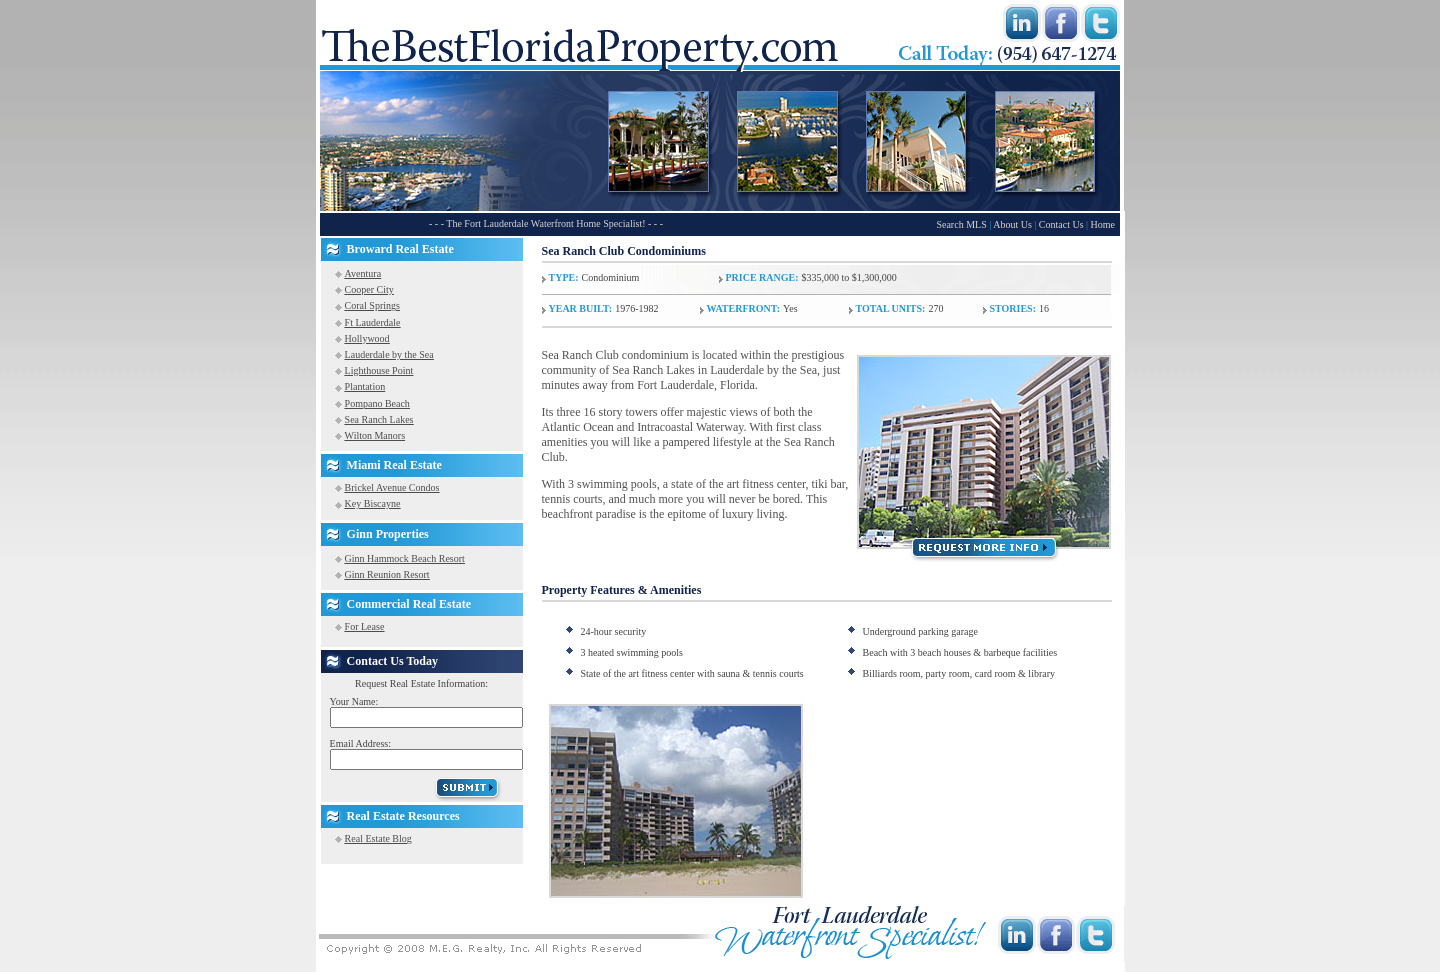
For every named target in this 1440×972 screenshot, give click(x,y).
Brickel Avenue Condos (392, 487)
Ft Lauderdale (373, 322)
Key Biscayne (373, 503)
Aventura (363, 273)
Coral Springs (372, 305)
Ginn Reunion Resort (387, 574)
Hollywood (367, 338)
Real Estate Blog (378, 838)
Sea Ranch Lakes (379, 419)
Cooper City (369, 289)
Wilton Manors (375, 435)
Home (1103, 224)
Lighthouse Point (379, 370)
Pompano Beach (377, 403)
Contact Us (1061, 224)
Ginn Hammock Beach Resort (405, 558)
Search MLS (961, 224)
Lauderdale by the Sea (389, 354)
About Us (1012, 224)
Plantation (365, 386)
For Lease (365, 626)
